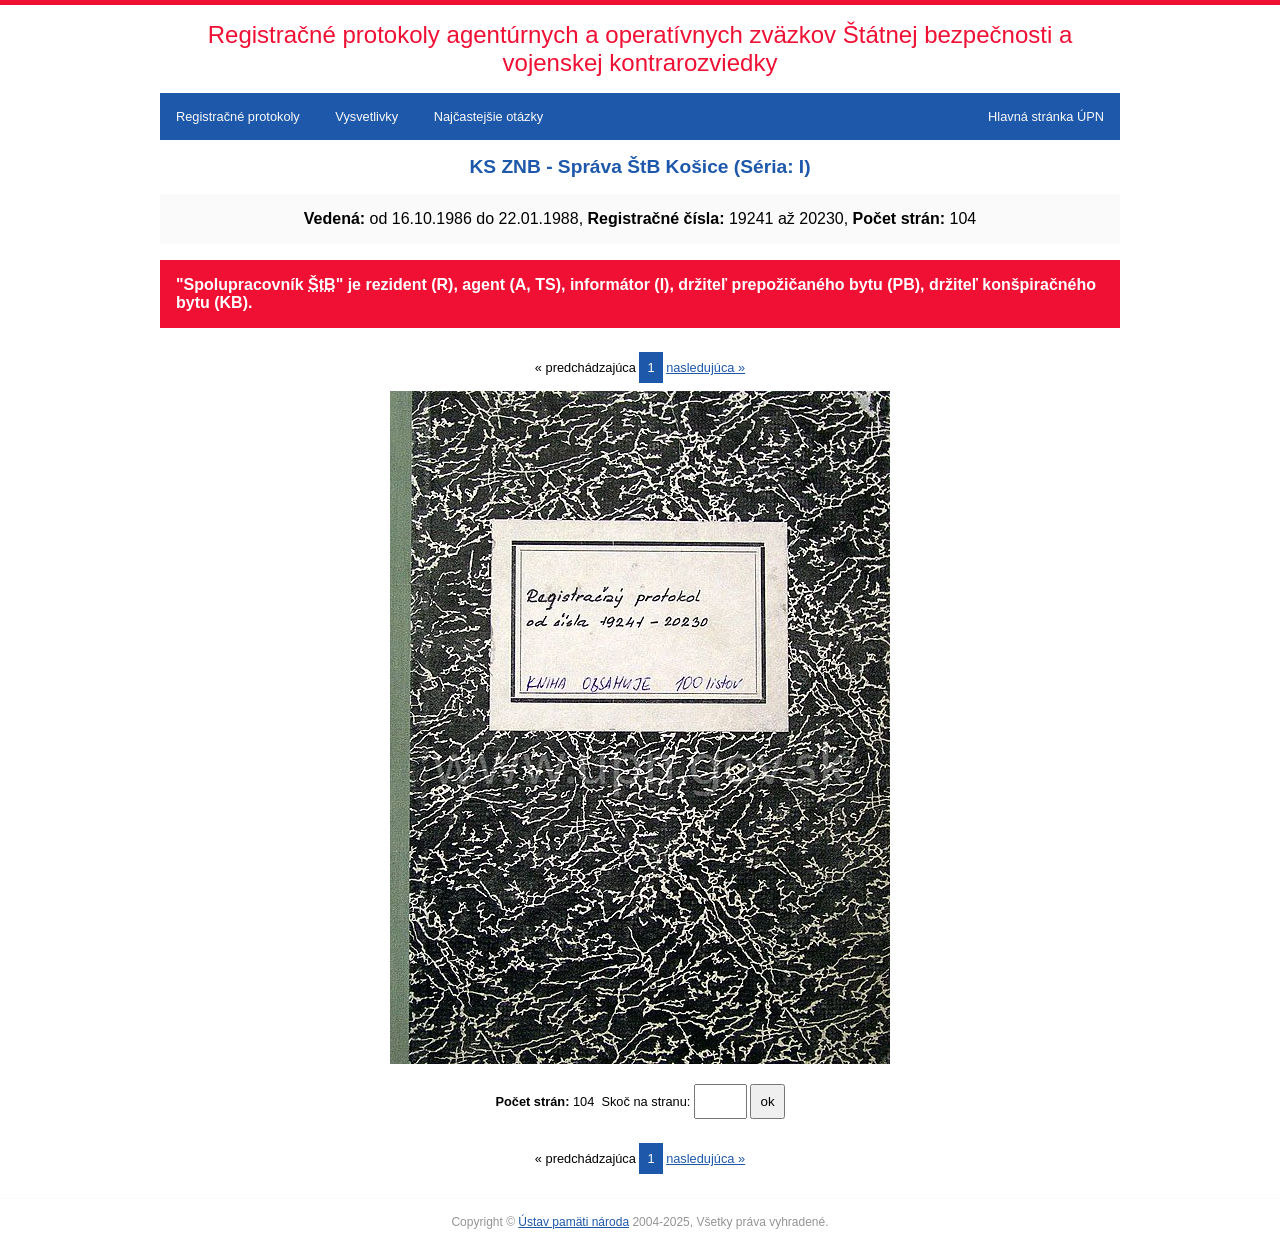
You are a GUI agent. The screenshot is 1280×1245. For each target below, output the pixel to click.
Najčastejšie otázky (489, 116)
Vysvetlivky (366, 116)
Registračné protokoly (238, 116)
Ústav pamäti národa (573, 1222)
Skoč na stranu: (645, 1101)
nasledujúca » (705, 367)
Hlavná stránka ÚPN (1046, 116)
